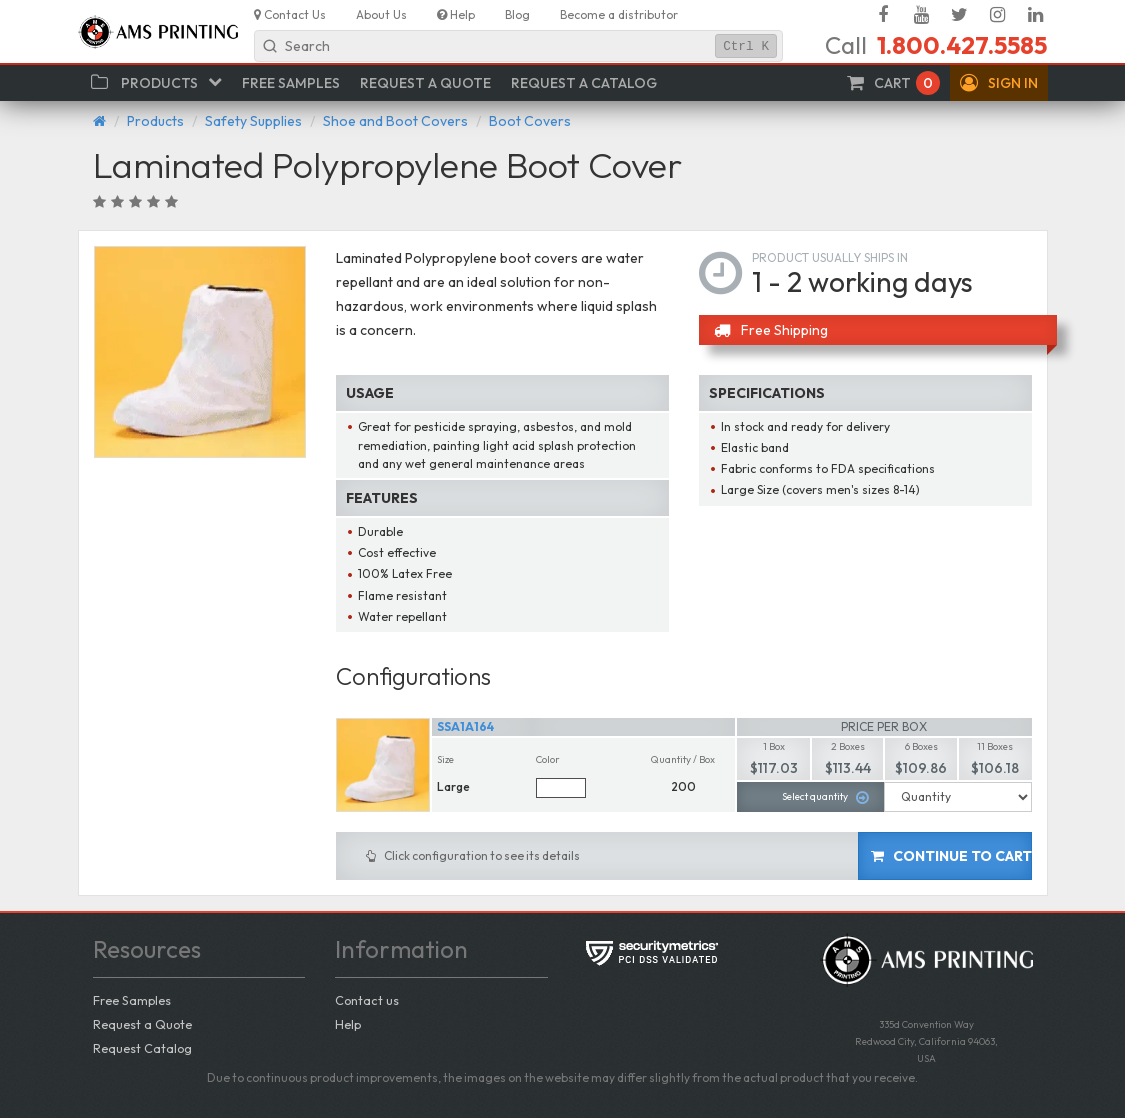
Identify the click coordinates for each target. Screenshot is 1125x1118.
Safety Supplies (253, 121)
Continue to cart (951, 856)
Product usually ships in (830, 257)
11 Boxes (995, 746)
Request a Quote (142, 1024)
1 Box (774, 746)
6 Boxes (921, 746)
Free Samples (132, 1000)
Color (548, 759)
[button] (999, 83)
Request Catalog (142, 1048)
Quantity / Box (683, 759)
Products (155, 121)
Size (445, 759)
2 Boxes (848, 746)
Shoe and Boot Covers (395, 121)
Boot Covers (530, 121)
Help (348, 1024)
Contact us (367, 1000)
